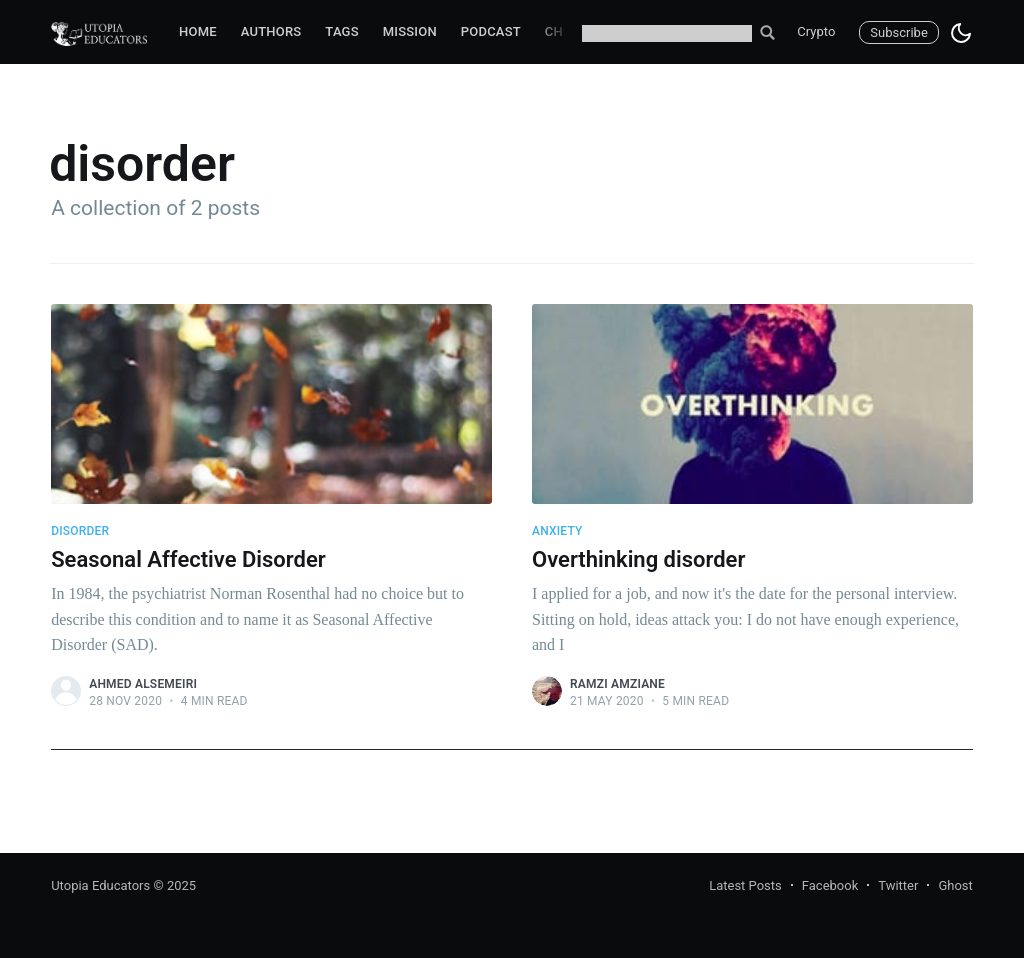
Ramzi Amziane (617, 684)
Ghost (955, 885)
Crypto (816, 31)
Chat (562, 31)
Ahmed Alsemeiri (143, 684)
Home (198, 31)
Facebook (830, 885)
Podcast (491, 31)
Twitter (898, 885)
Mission (410, 31)
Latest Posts (745, 885)
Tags (341, 31)
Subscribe (898, 32)
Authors (271, 31)
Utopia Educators (100, 885)
